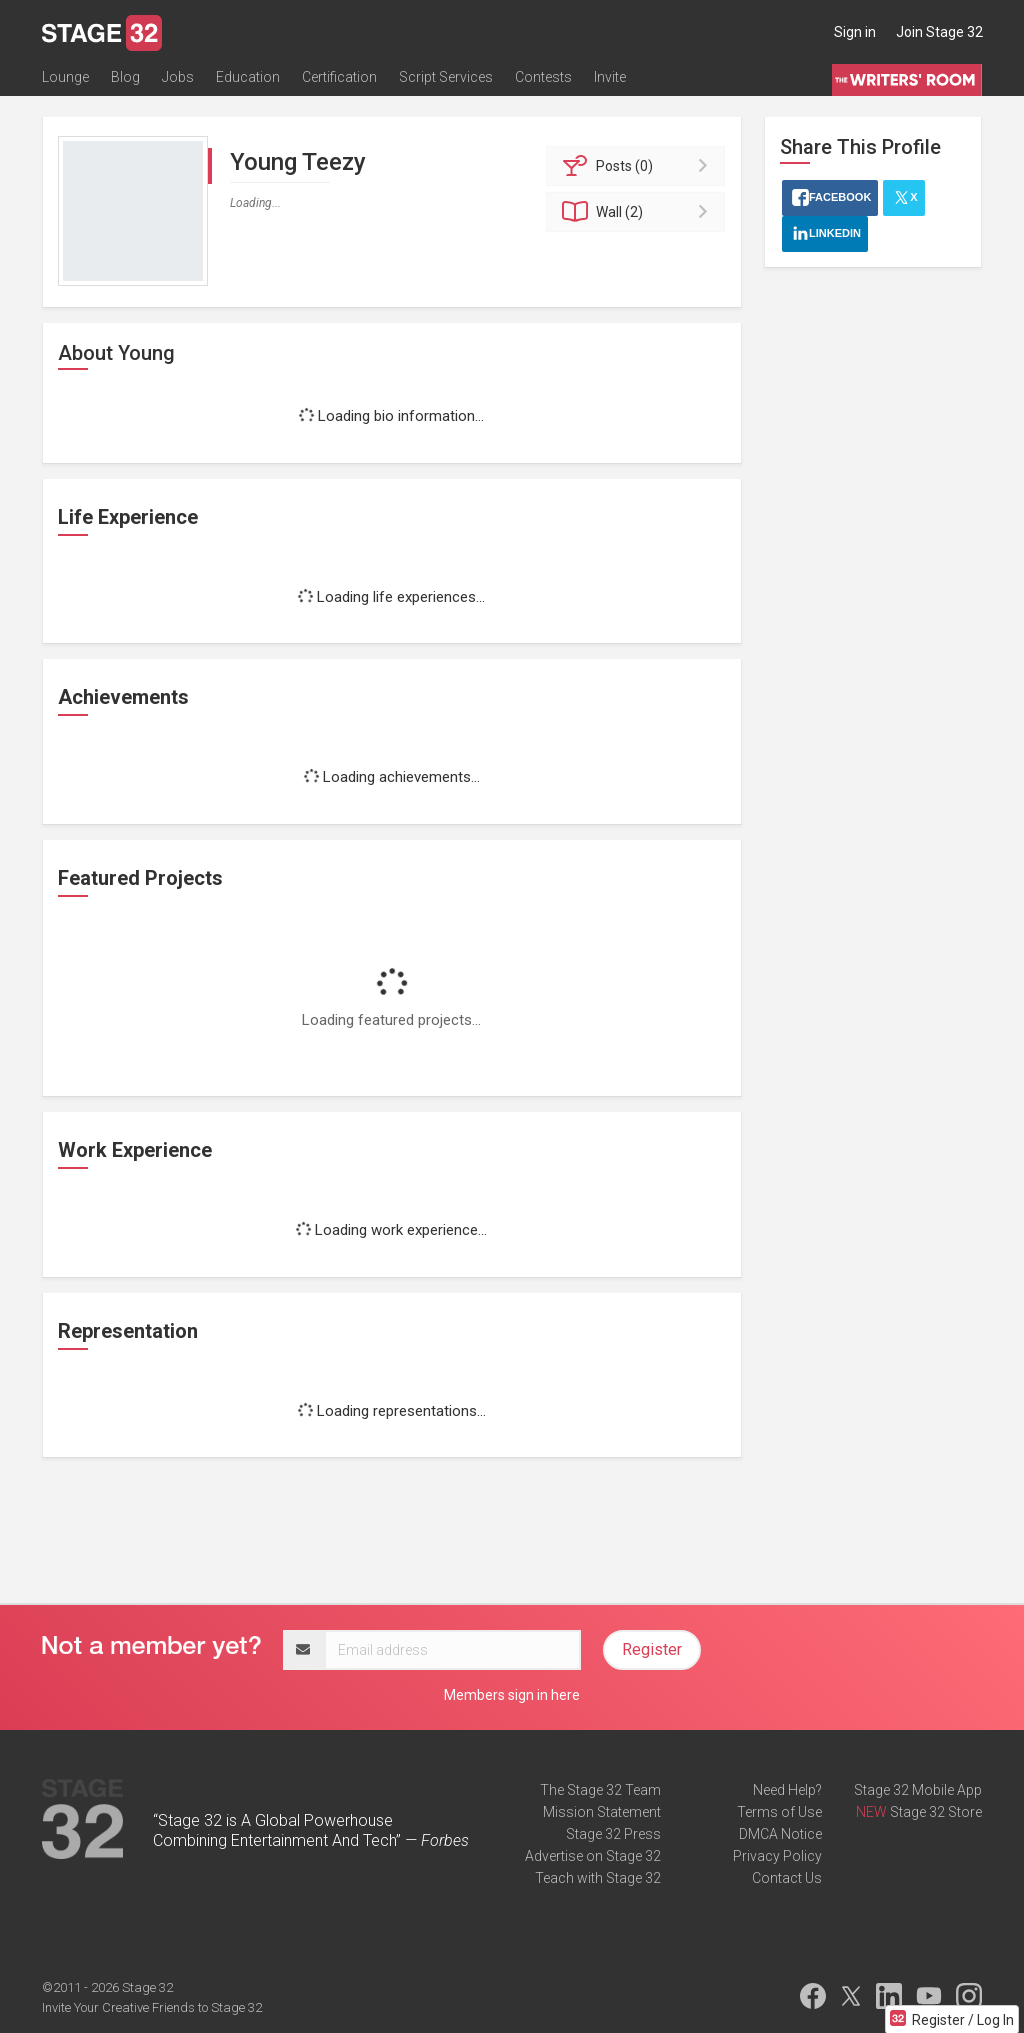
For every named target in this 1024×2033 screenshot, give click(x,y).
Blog (125, 77)
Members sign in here (512, 1695)
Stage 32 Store (936, 1812)
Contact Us (787, 1878)
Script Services (446, 77)
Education (248, 77)
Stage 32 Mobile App (918, 1790)
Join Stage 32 (939, 32)
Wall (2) (638, 212)
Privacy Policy (777, 1856)
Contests (543, 77)
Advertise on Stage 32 (593, 1856)
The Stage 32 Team (600, 1790)
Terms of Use (779, 1812)
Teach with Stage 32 (598, 1878)
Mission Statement (602, 1812)
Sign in (855, 32)
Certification (339, 77)
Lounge (65, 77)
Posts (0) (638, 166)
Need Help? (787, 1790)
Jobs (178, 77)
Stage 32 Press (613, 1834)
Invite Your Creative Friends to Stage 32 (152, 2007)
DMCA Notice (780, 1834)
